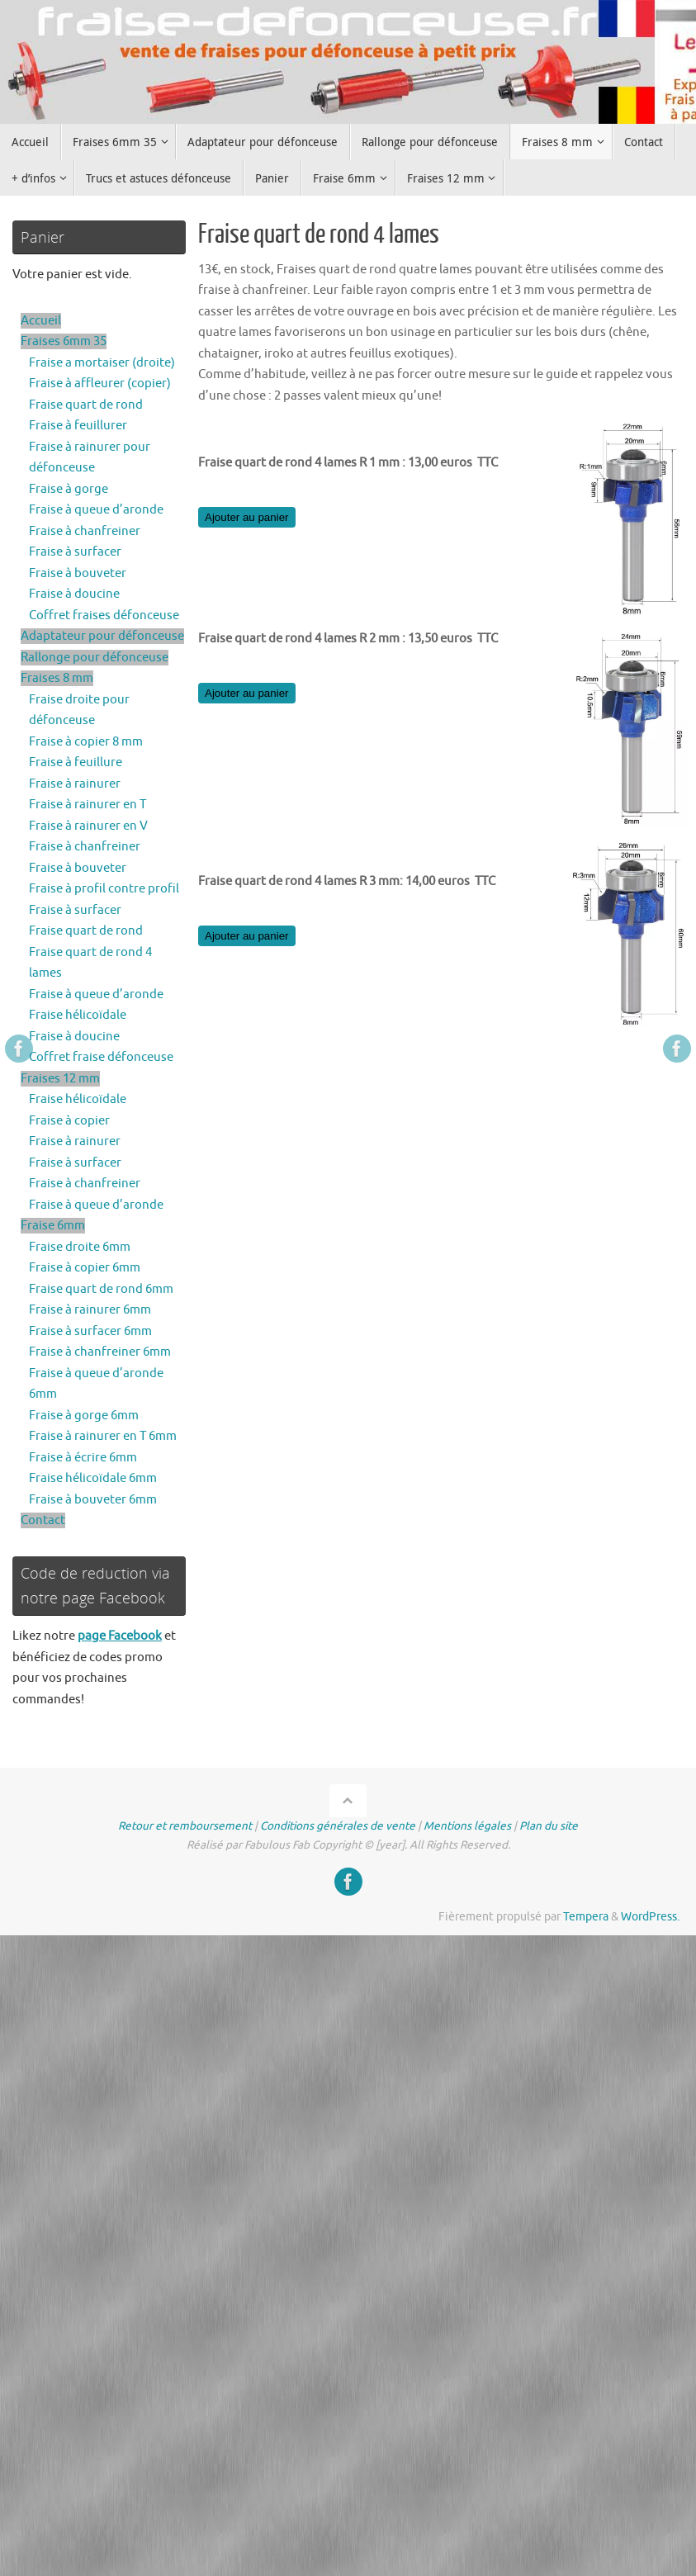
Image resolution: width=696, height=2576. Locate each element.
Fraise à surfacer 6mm (90, 1331)
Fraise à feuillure (75, 762)
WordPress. (650, 1917)
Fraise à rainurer (75, 784)
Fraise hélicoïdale (77, 1015)
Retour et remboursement (185, 1826)
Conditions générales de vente (337, 1826)
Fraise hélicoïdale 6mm (93, 1478)
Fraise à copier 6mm (84, 1268)
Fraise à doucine (74, 594)
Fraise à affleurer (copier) (100, 383)
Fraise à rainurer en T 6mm (103, 1436)
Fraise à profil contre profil (104, 889)
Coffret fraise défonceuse (101, 1057)
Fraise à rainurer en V (88, 826)
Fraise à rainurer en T (87, 804)
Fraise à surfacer (75, 552)
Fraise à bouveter (77, 573)
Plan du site (548, 1826)
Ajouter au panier (247, 517)
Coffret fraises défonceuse (104, 615)
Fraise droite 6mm (79, 1247)
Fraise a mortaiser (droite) (102, 363)
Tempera (585, 1917)
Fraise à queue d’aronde (96, 510)
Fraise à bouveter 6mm (93, 1500)
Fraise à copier (69, 1121)
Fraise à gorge (68, 489)
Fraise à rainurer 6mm (90, 1310)
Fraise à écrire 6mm (83, 1458)
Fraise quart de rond (86, 405)
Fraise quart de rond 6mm (101, 1289)
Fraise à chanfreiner (84, 531)
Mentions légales (467, 1826)
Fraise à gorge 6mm (84, 1415)
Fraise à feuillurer (78, 425)
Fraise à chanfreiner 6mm (100, 1352)
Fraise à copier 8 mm (86, 742)
